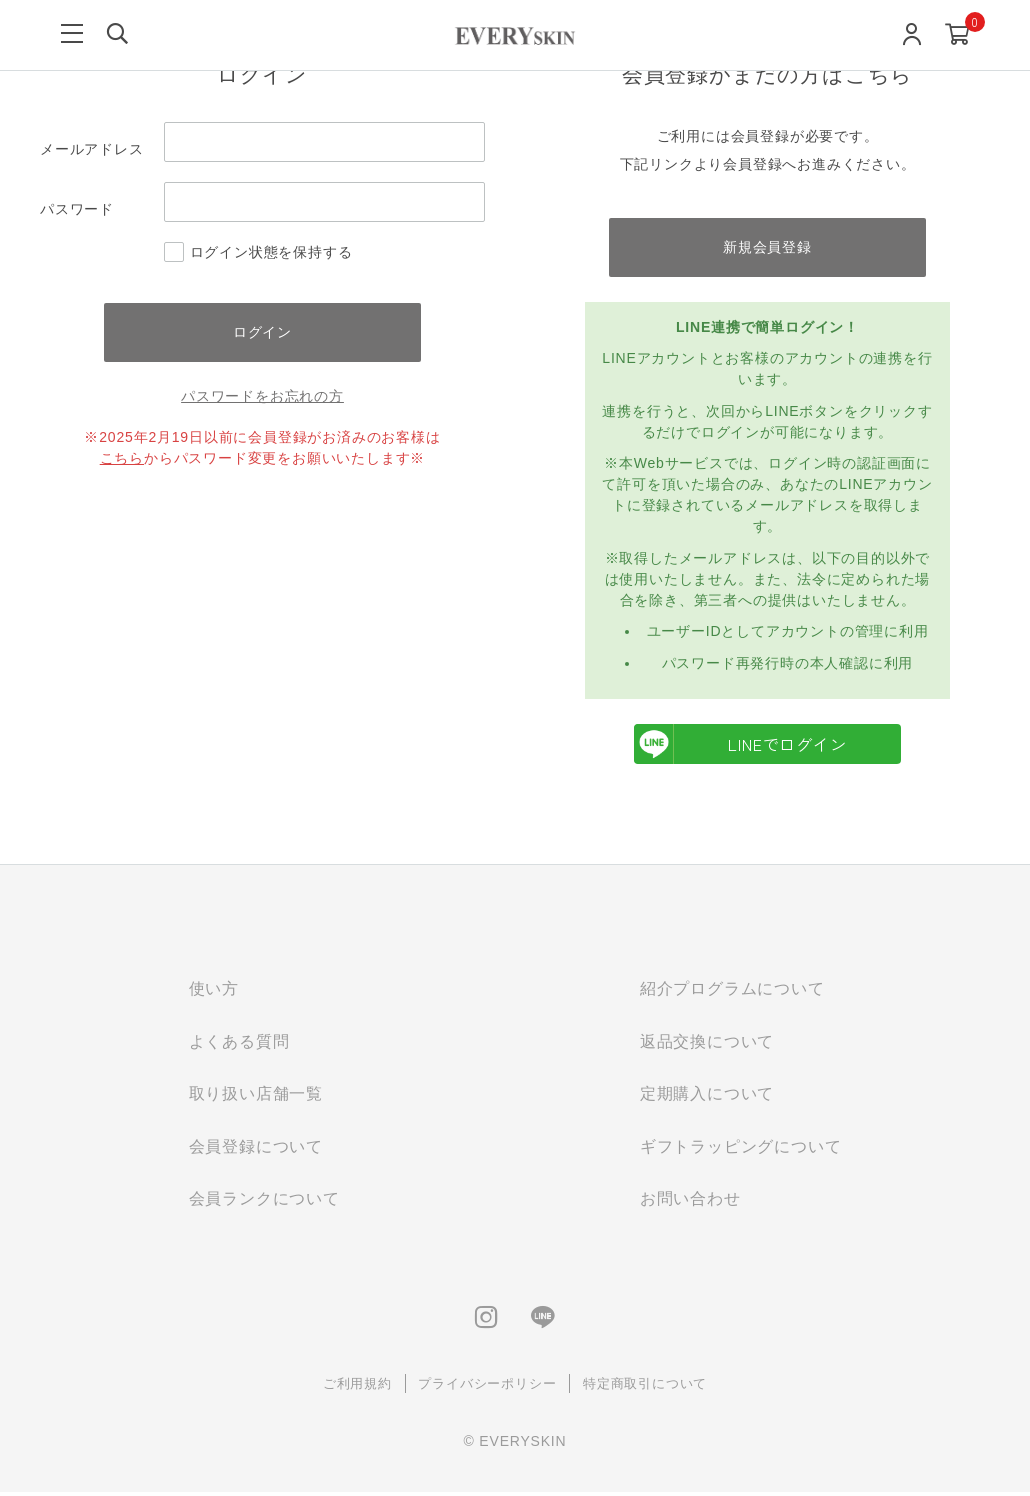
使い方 (214, 989)
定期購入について (707, 1095)
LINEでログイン (740, 745)
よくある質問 (239, 1042)
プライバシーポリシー (487, 1386)
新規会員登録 (767, 247)
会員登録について (256, 1148)
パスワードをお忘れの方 (262, 397)
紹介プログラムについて (732, 989)
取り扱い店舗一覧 (256, 1095)
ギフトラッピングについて (741, 1148)
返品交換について (707, 1042)
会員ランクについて (264, 1201)
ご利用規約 (357, 1386)
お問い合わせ (690, 1201)
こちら (122, 459)
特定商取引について (645, 1386)
